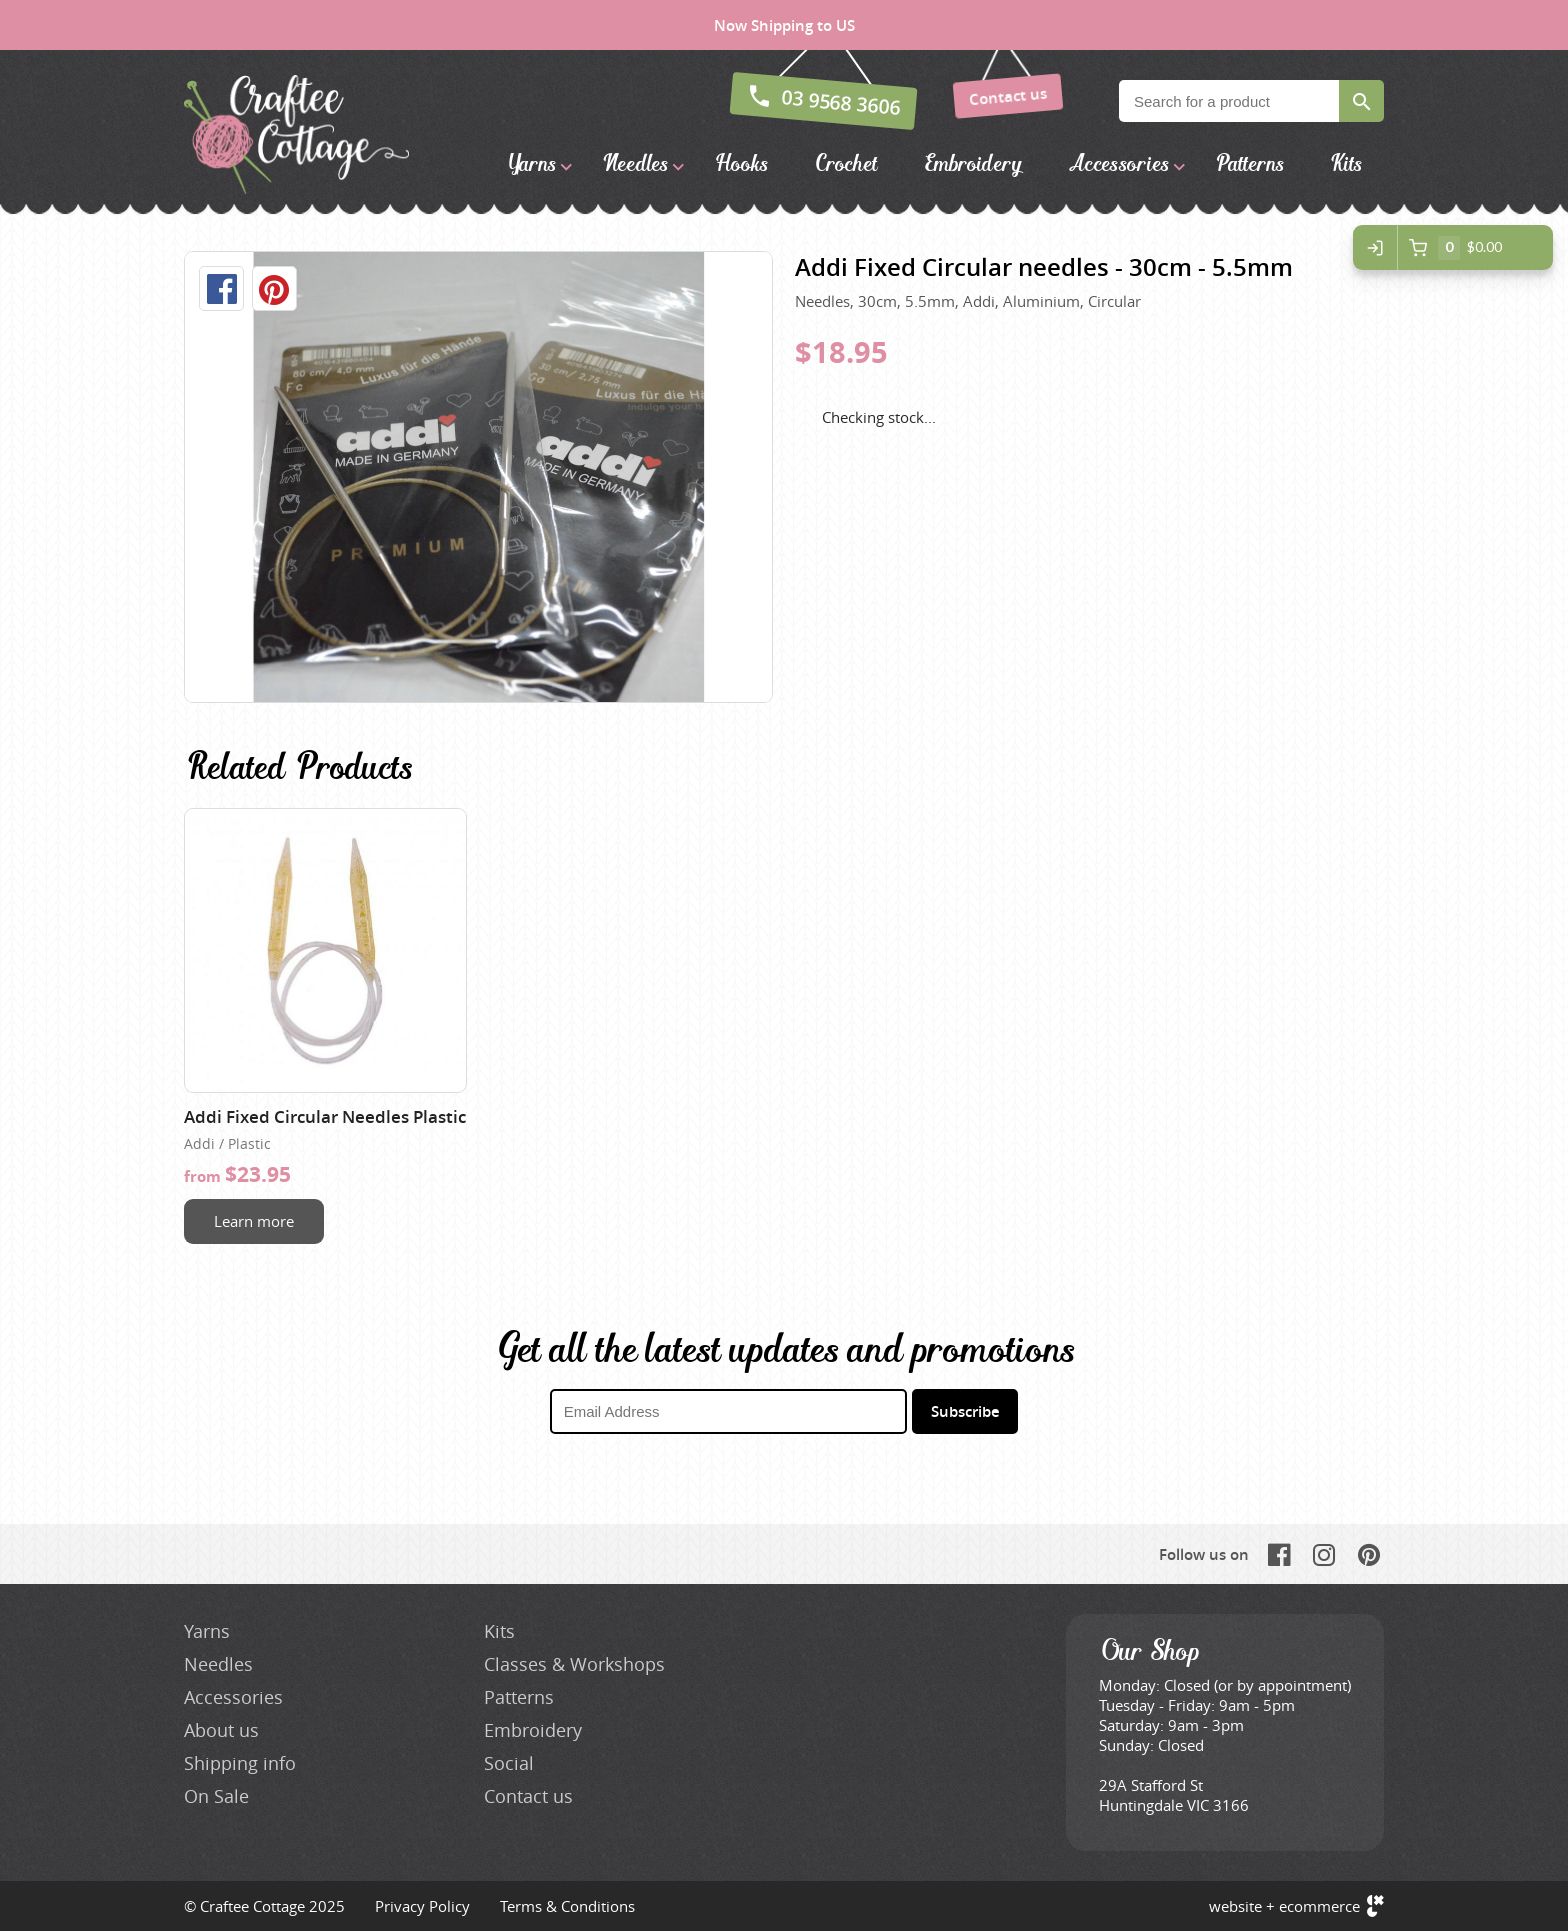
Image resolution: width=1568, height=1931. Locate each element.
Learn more (254, 1221)
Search (1361, 101)
